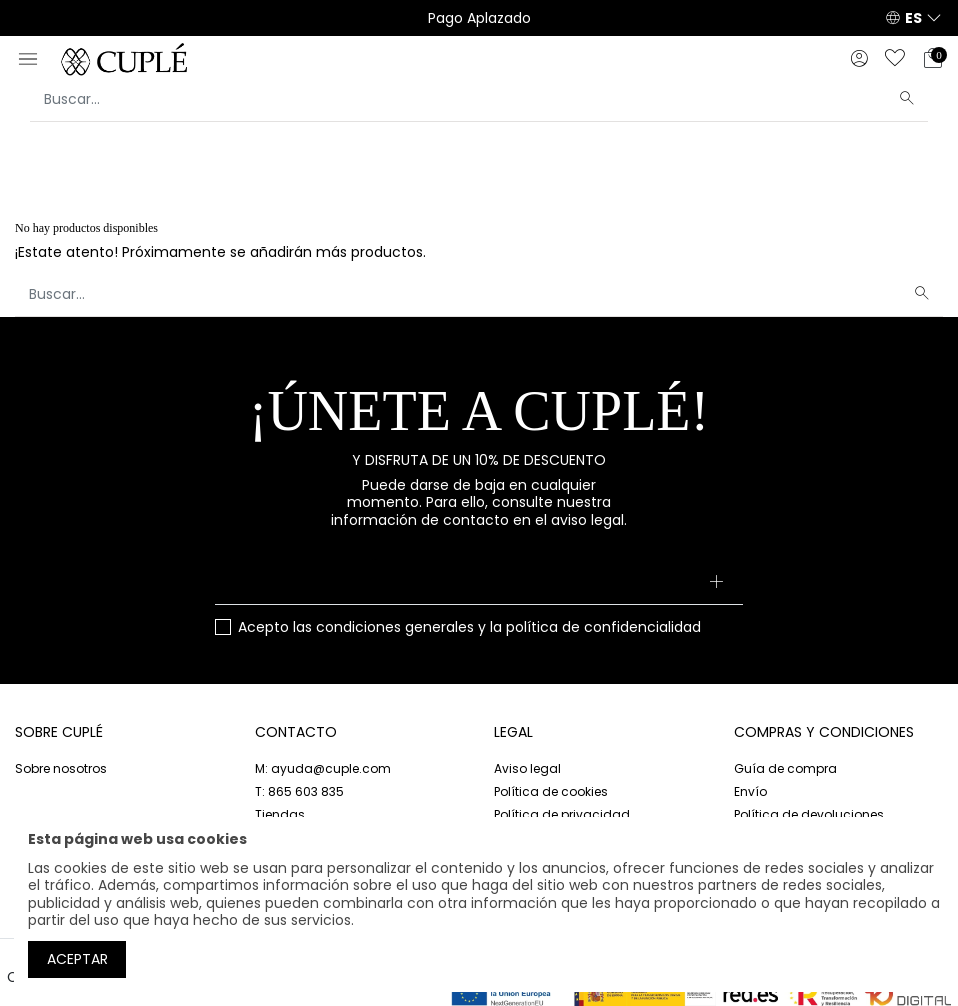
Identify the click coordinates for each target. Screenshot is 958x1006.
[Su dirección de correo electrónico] (479, 583)
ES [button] (913, 18)
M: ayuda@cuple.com (323, 768)
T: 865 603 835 (299, 791)
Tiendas (280, 814)
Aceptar (77, 959)
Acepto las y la (469, 628)
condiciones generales (395, 627)
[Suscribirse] (715, 583)
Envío (750, 791)
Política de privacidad (562, 814)
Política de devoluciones (809, 814)
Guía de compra (785, 768)
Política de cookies (551, 791)
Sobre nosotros (61, 768)
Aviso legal (527, 768)
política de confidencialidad (603, 627)
